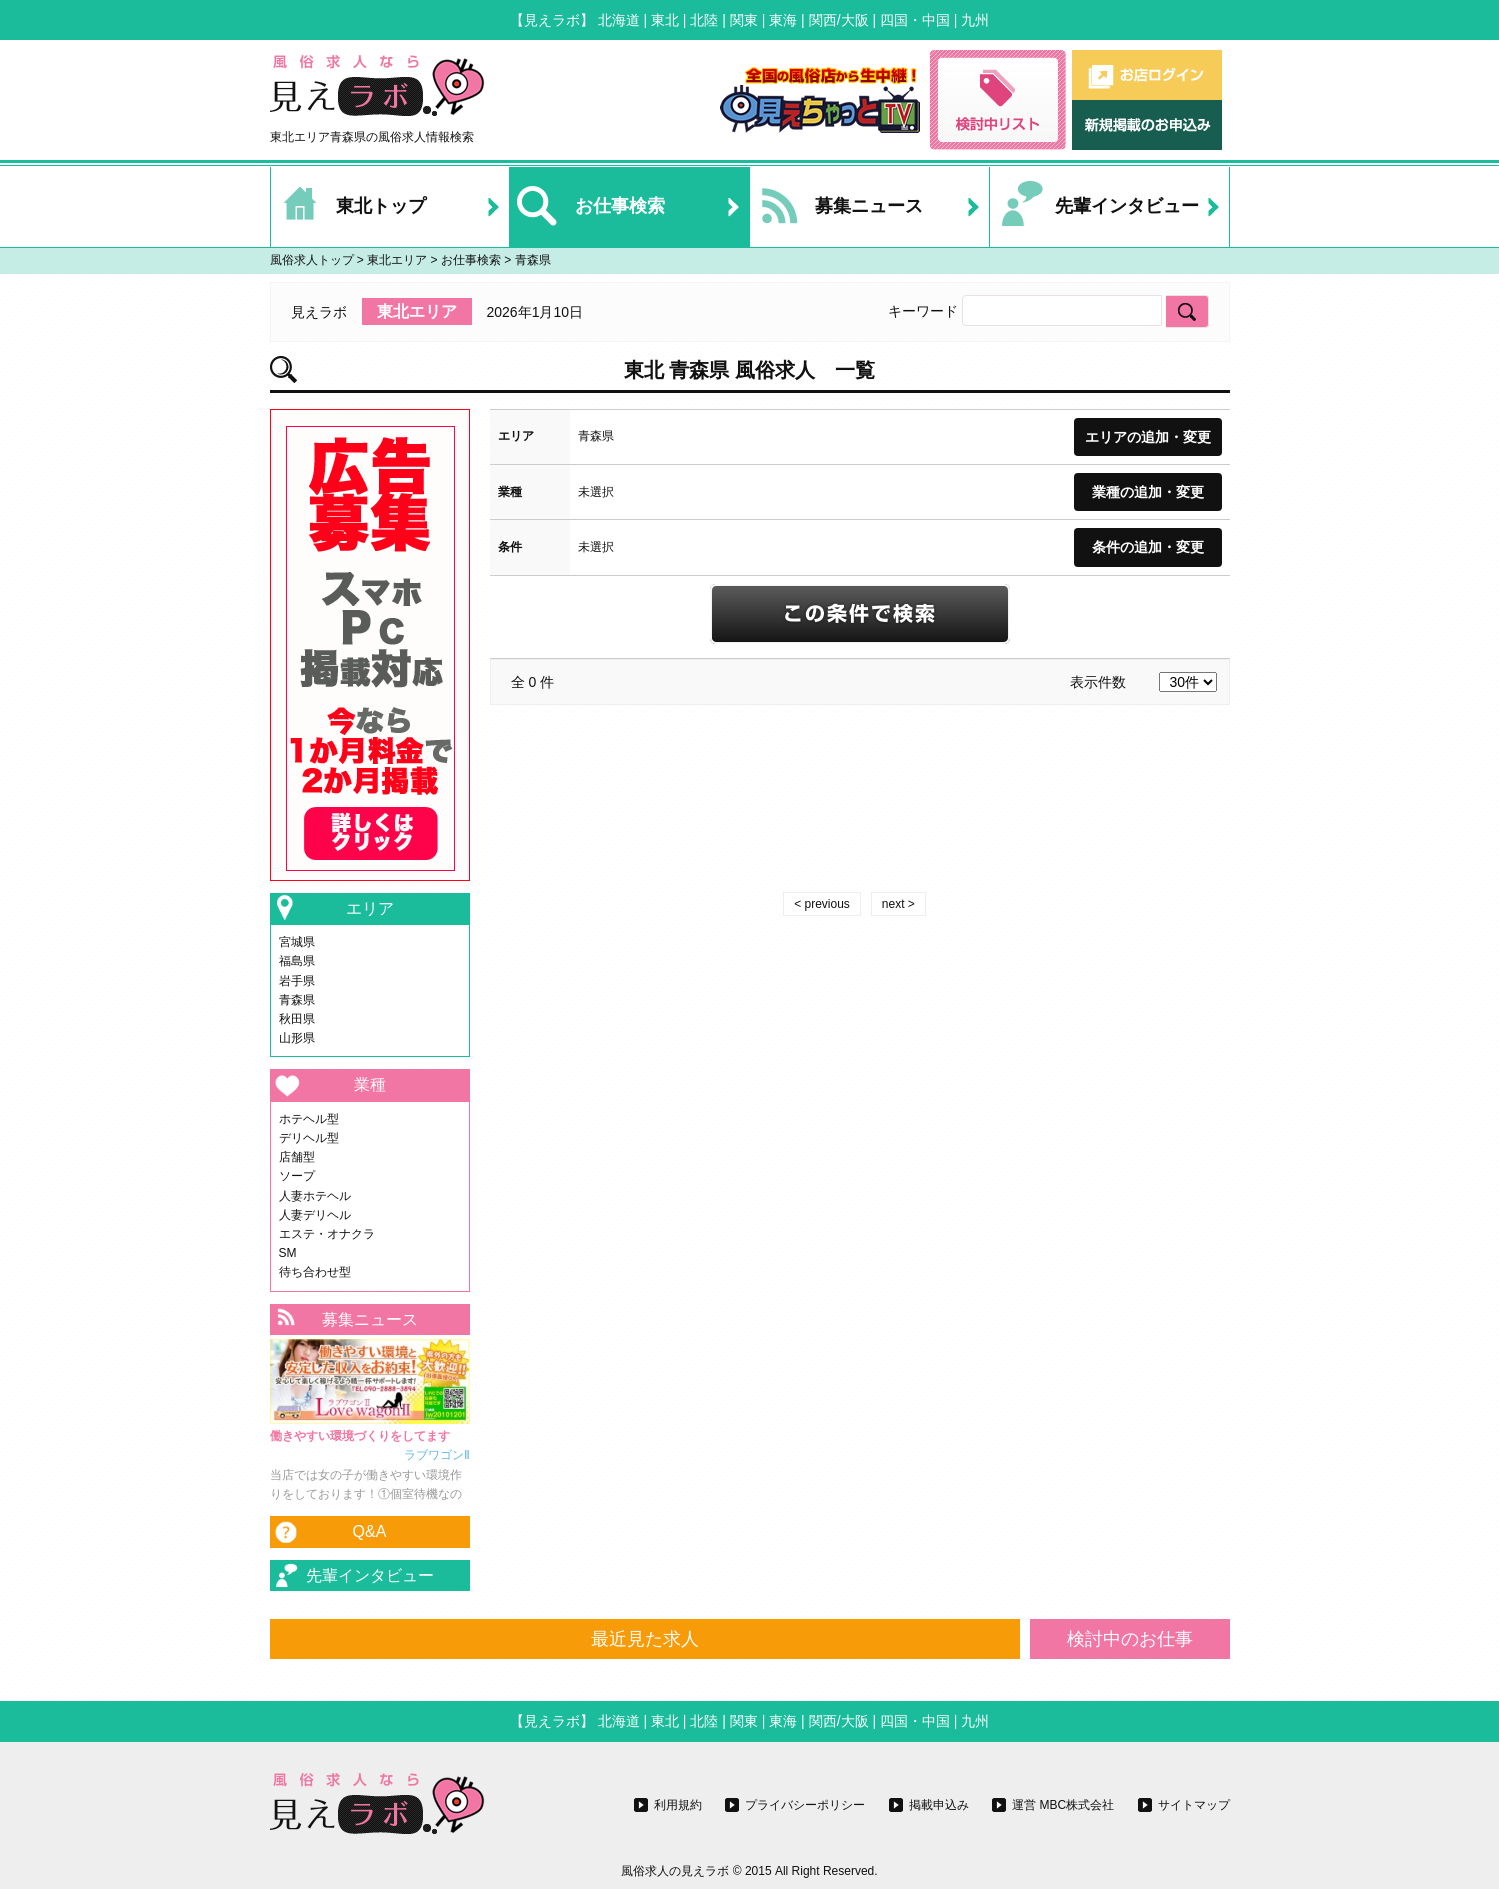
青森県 (297, 1000)
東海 (783, 20)
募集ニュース (836, 207)
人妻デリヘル (315, 1215)
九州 (975, 20)
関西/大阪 (839, 20)
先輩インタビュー (1094, 207)
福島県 (297, 961)
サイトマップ (1194, 1805)
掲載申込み (939, 1805)
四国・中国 (915, 20)
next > (898, 904)
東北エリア (397, 260)
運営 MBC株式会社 (1063, 1805)
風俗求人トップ (312, 260)
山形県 (297, 1038)
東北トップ (348, 207)
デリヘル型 (309, 1138)
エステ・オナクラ (327, 1234)
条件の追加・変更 (1148, 547)
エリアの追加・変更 (1148, 437)
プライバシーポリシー (805, 1805)
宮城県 (297, 942)
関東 (744, 20)
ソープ (297, 1176)
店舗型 (297, 1157)
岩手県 (297, 981)
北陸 (704, 20)
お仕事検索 (587, 207)
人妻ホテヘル (315, 1196)
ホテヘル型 (309, 1119)
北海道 (619, 20)
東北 (665, 20)
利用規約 (678, 1805)
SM (288, 1253)
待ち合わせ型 (315, 1272)
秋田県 (297, 1019)
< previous (822, 904)
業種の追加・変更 (1148, 492)
